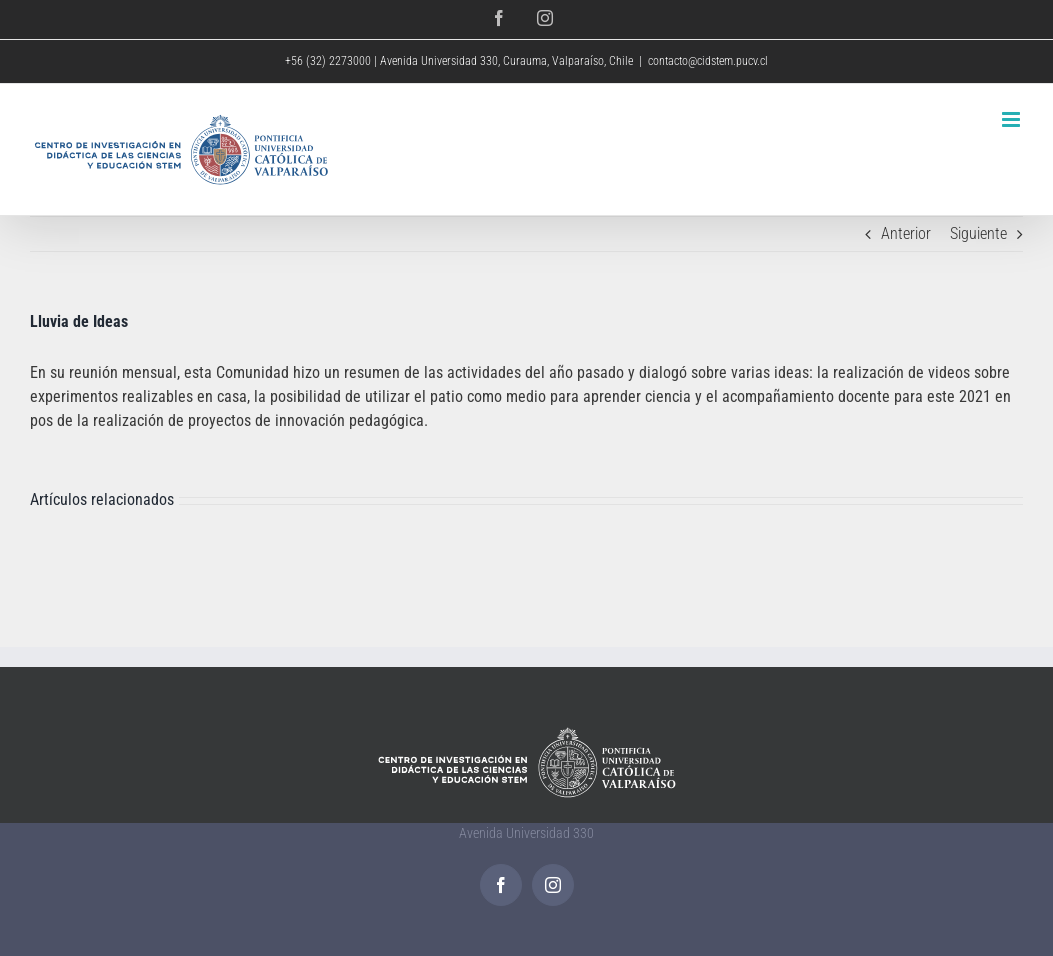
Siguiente (978, 233)
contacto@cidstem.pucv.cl (708, 61)
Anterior (906, 233)
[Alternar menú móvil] (1012, 119)
